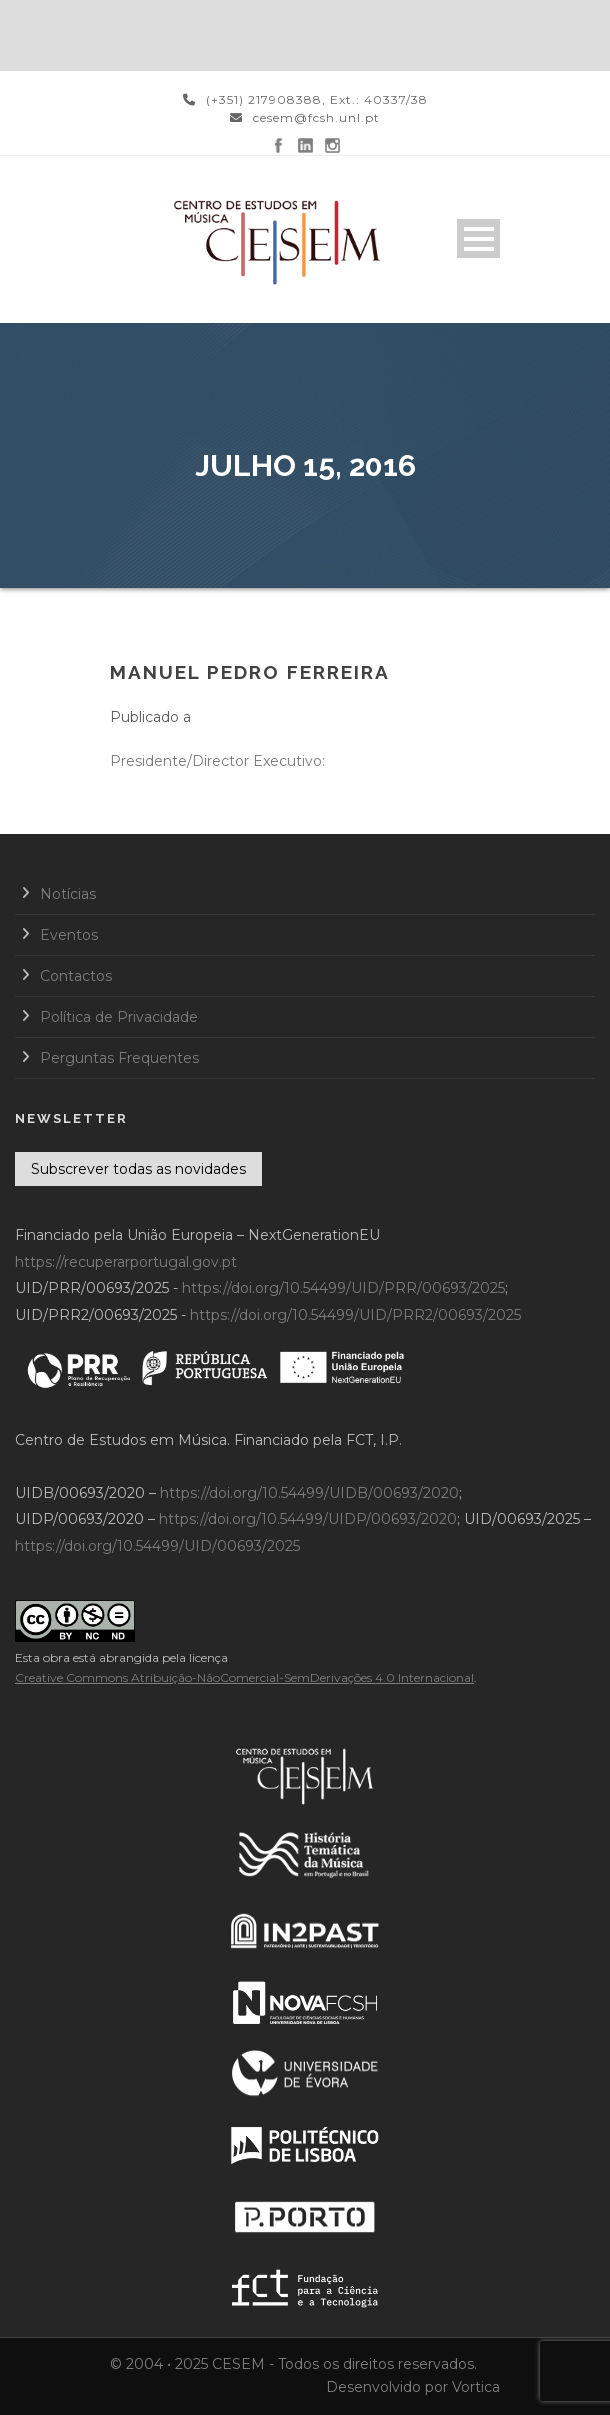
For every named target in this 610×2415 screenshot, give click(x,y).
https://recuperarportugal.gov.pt (126, 1262)
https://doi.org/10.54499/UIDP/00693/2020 (308, 1519)
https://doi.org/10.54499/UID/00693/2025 (157, 1546)
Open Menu (478, 238)
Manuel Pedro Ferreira (250, 672)
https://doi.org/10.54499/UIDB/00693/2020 (309, 1493)
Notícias (68, 894)
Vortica (476, 2387)
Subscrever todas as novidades (138, 1169)
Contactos (76, 976)
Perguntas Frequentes (119, 1058)
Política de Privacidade (119, 1017)
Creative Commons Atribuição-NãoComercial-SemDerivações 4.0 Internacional (244, 1677)
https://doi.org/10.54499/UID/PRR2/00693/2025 (355, 1315)
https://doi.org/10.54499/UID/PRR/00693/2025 (343, 1288)
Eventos (69, 935)
